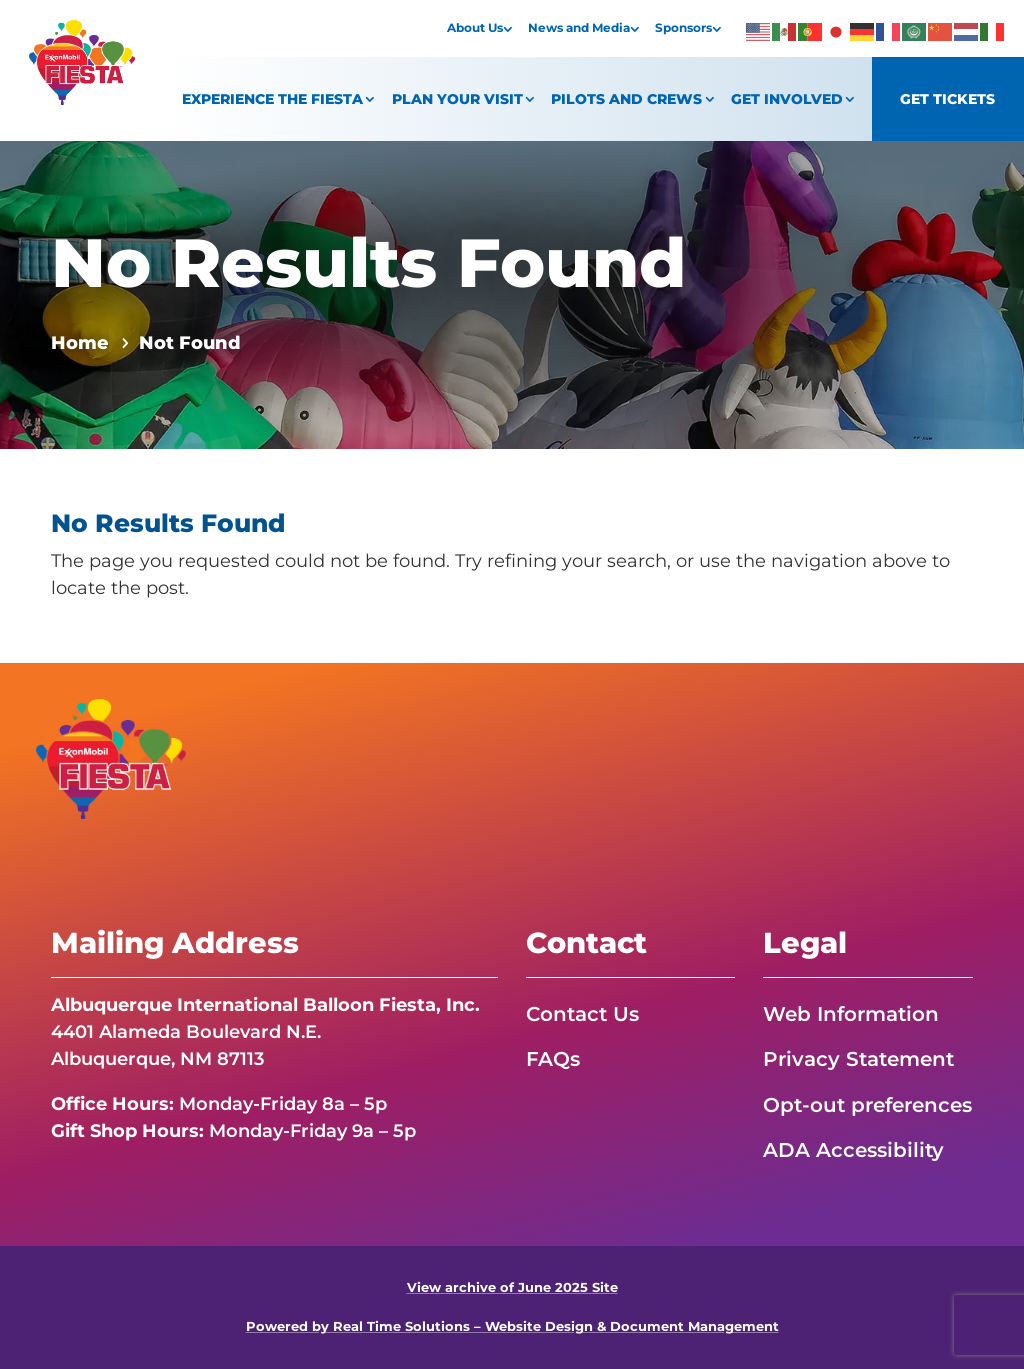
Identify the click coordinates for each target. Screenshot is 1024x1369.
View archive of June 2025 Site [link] (512, 1287)
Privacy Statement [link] (858, 1059)
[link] (82, 99)
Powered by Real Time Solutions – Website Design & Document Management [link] (512, 1326)
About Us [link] (475, 27)
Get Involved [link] (787, 99)
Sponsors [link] (683, 27)
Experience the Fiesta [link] (272, 99)
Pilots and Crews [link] (626, 99)
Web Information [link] (851, 1014)
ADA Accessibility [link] (853, 1150)
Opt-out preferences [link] (867, 1105)
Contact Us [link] (582, 1014)
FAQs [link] (553, 1059)
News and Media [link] (579, 27)
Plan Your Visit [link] (457, 99)
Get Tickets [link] (947, 99)
